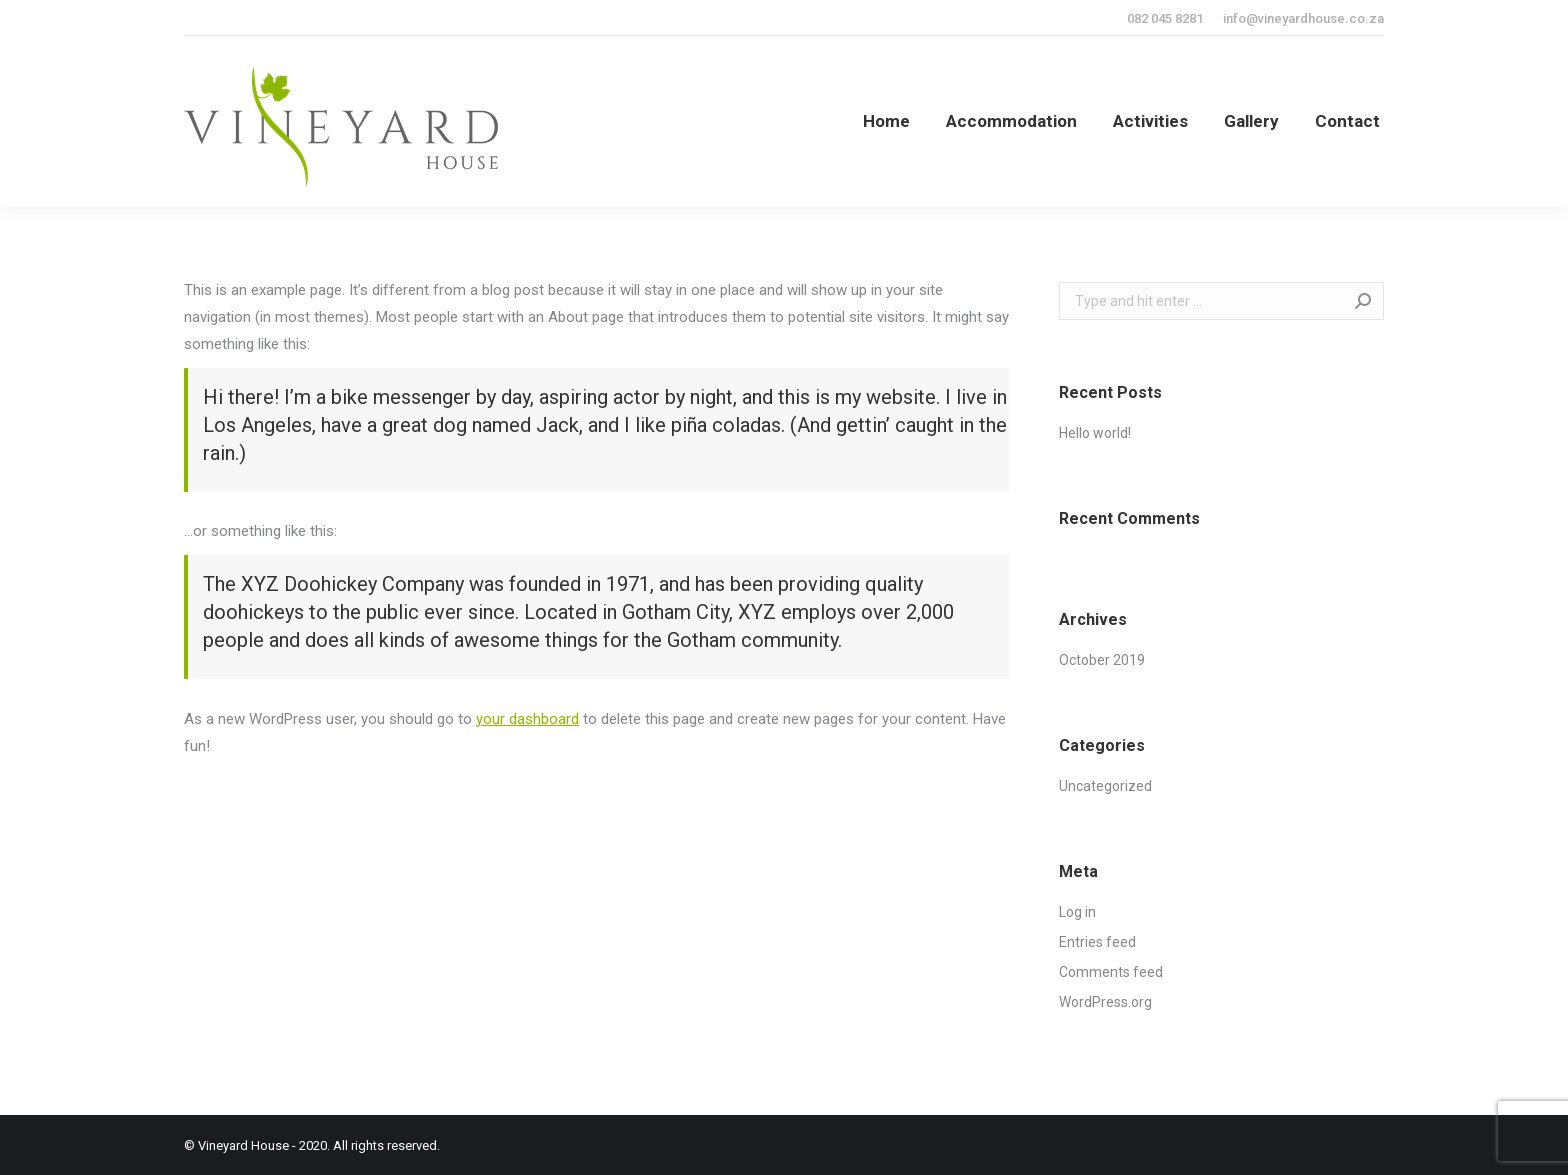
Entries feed (1097, 942)
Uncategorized (1105, 786)
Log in (1077, 912)
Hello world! (1095, 433)
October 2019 (1102, 660)
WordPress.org (1105, 1002)
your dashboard (527, 719)
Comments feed (1111, 972)
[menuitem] (886, 121)
